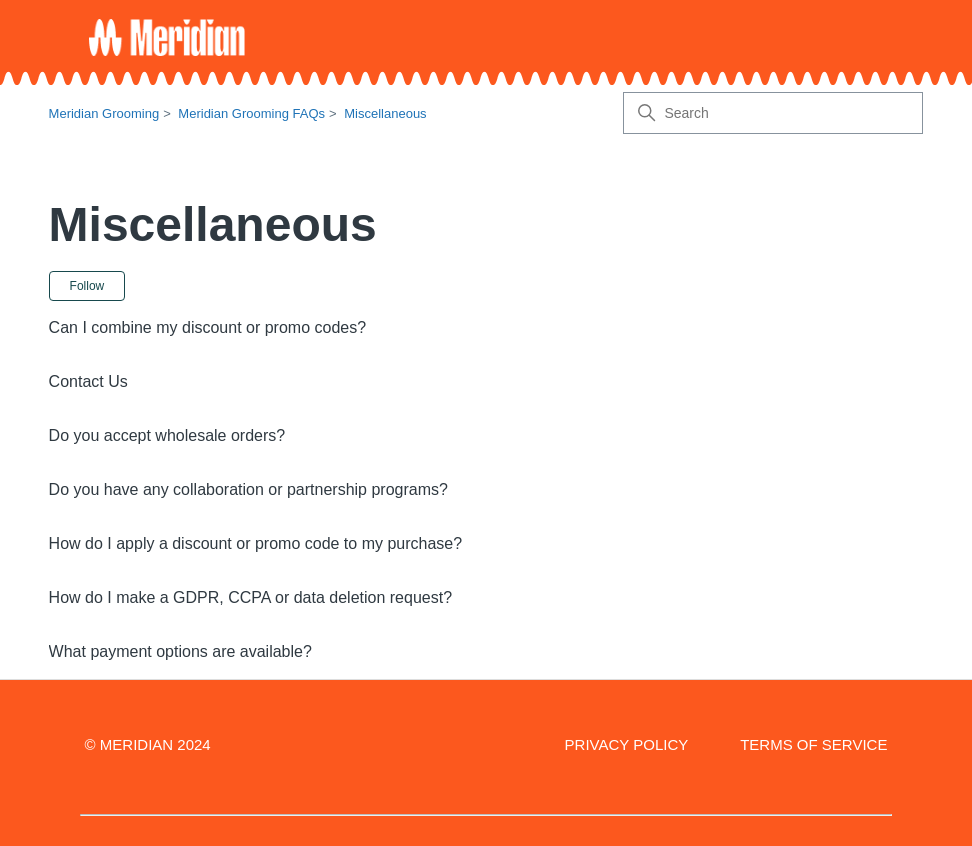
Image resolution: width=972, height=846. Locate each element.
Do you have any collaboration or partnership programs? (248, 489)
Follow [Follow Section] (87, 286)
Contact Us (88, 381)
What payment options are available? (180, 651)
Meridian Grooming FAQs (251, 113)
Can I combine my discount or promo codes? (207, 327)
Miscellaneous (385, 113)
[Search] (773, 113)
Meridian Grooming (104, 113)
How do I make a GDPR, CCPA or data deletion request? (250, 597)
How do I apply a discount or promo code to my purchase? (256, 543)
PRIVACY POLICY (627, 744)
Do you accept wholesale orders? (167, 435)
